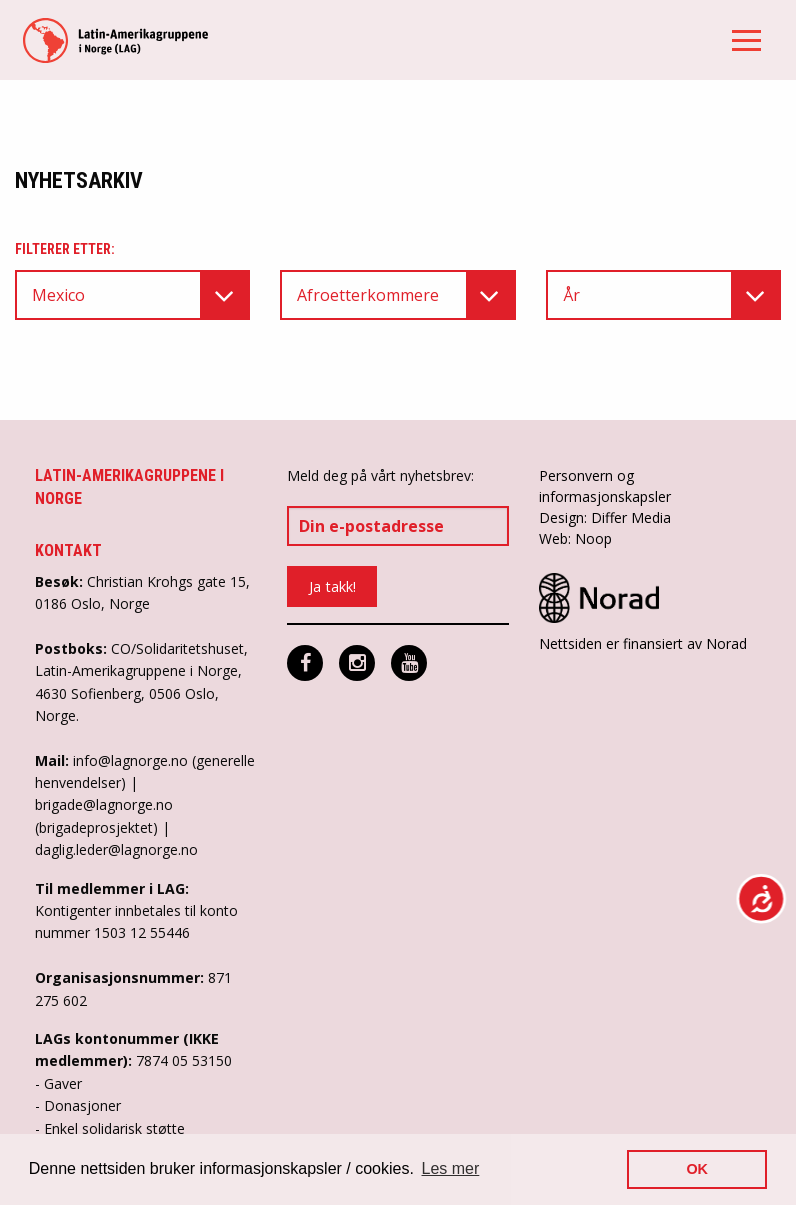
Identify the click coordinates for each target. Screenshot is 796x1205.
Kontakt (68, 550)
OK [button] (697, 1169)
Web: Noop (575, 538)
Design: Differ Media (605, 517)
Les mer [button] (451, 1168)
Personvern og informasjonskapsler (605, 486)
